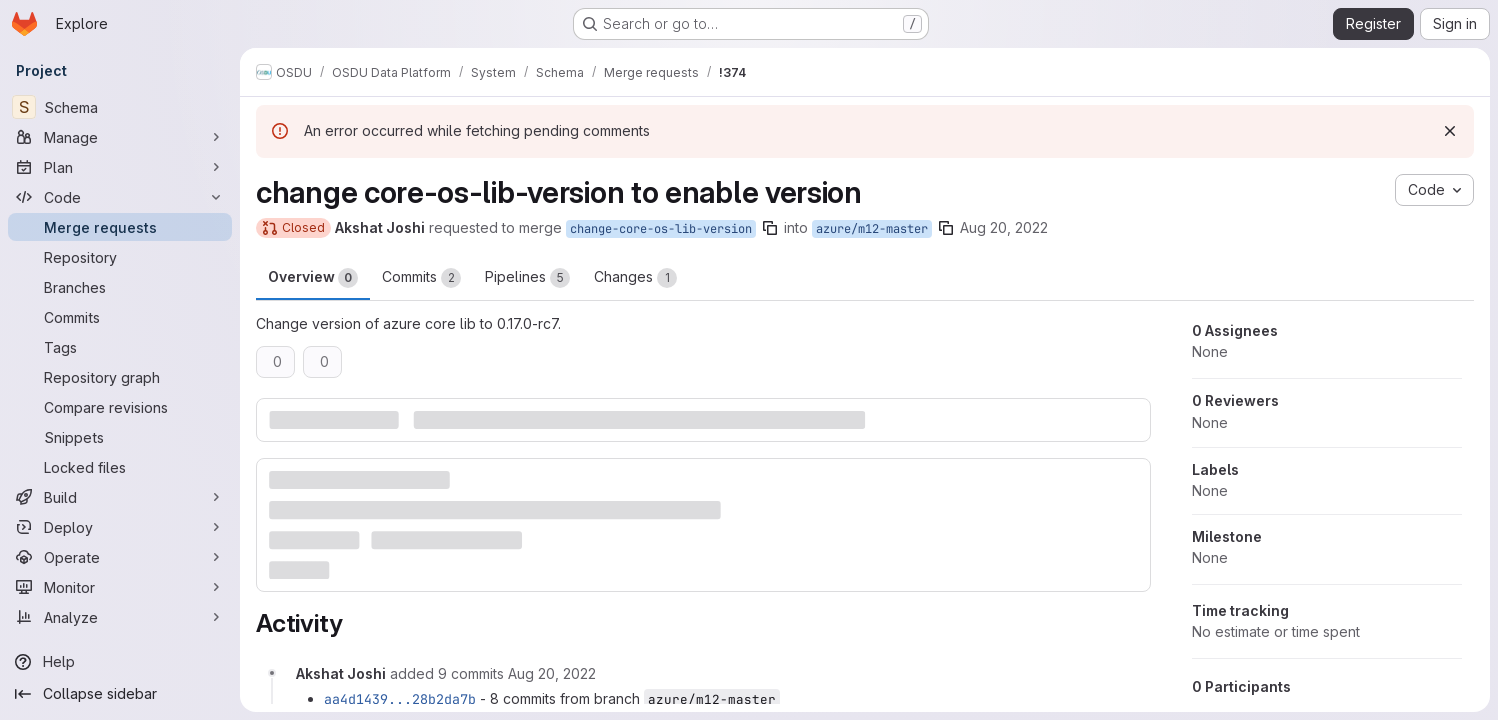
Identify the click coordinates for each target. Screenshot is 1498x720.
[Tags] (120, 347)
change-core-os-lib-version (661, 229)
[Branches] (120, 287)
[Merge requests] (120, 227)
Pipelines (527, 278)
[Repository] (120, 257)
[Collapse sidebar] (120, 694)
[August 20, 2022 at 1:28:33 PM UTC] (552, 673)
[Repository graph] (120, 377)
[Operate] (120, 557)
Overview (313, 278)
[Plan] (120, 167)
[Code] (120, 197)
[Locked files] (120, 467)
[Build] (120, 497)
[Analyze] (120, 617)
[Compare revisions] (120, 407)
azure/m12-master (872, 229)
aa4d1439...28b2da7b (400, 699)
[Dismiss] (1450, 131)
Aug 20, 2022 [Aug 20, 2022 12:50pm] (1004, 227)
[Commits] (120, 317)
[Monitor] (120, 587)
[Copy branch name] (770, 228)
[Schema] (120, 107)
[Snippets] (120, 437)
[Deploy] (120, 527)
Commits (421, 278)
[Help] (120, 662)
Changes (635, 278)
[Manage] (120, 137)
